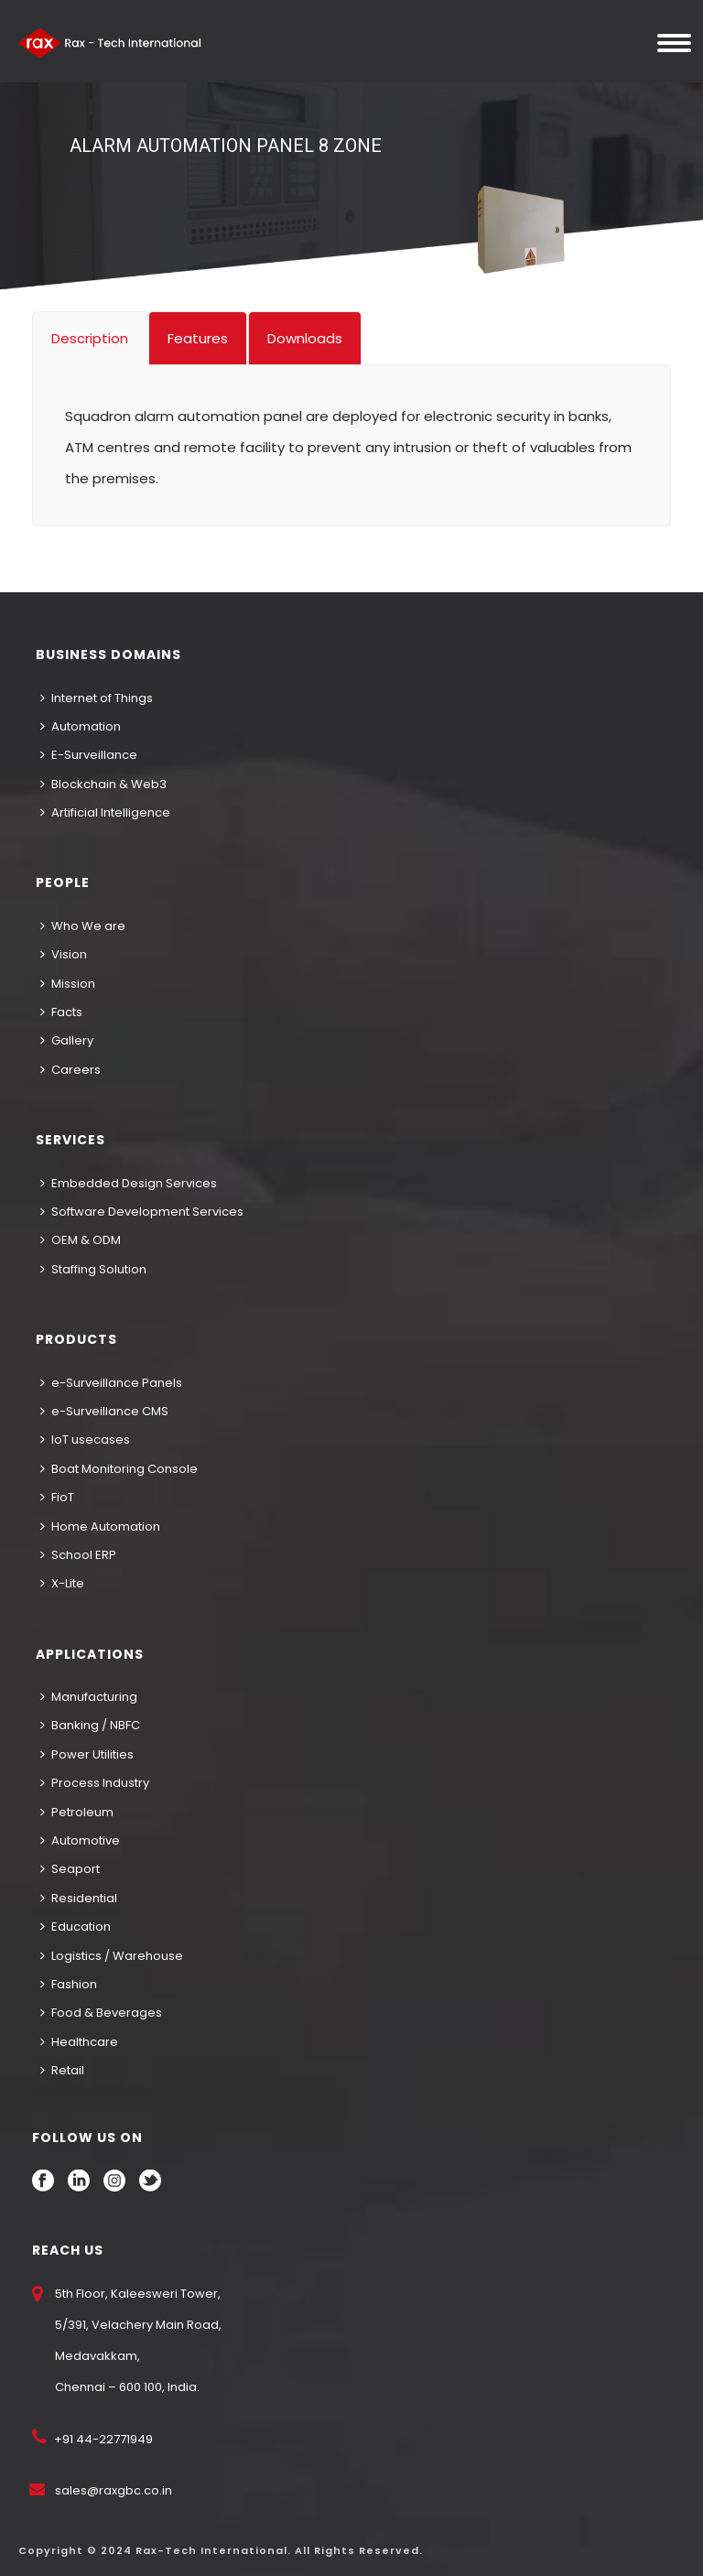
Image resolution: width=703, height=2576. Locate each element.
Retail (62, 2070)
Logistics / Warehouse (111, 1955)
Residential (78, 1898)
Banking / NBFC (90, 1725)
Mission (67, 983)
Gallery (66, 1040)
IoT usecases (85, 1439)
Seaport (70, 1869)
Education (75, 1926)
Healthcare (79, 2042)
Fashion (68, 1984)
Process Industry (94, 1782)
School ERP (78, 1555)
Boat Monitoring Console (119, 1468)
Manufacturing (88, 1696)
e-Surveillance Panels (111, 1382)
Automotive (80, 1840)
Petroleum (77, 1812)
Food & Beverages (101, 2012)
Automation (80, 726)
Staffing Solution (93, 1269)
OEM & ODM (80, 1240)
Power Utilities (87, 1754)
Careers (70, 1069)
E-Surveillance (88, 754)
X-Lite (62, 1583)
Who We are (82, 926)
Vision (63, 954)
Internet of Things (96, 698)
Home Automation (100, 1526)
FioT (57, 1497)
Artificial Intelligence (105, 812)
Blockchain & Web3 (103, 784)
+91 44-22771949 (102, 2439)
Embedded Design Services (128, 1183)
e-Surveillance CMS (104, 1411)
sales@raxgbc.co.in (113, 2490)
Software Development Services (141, 1211)
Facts (61, 1012)
